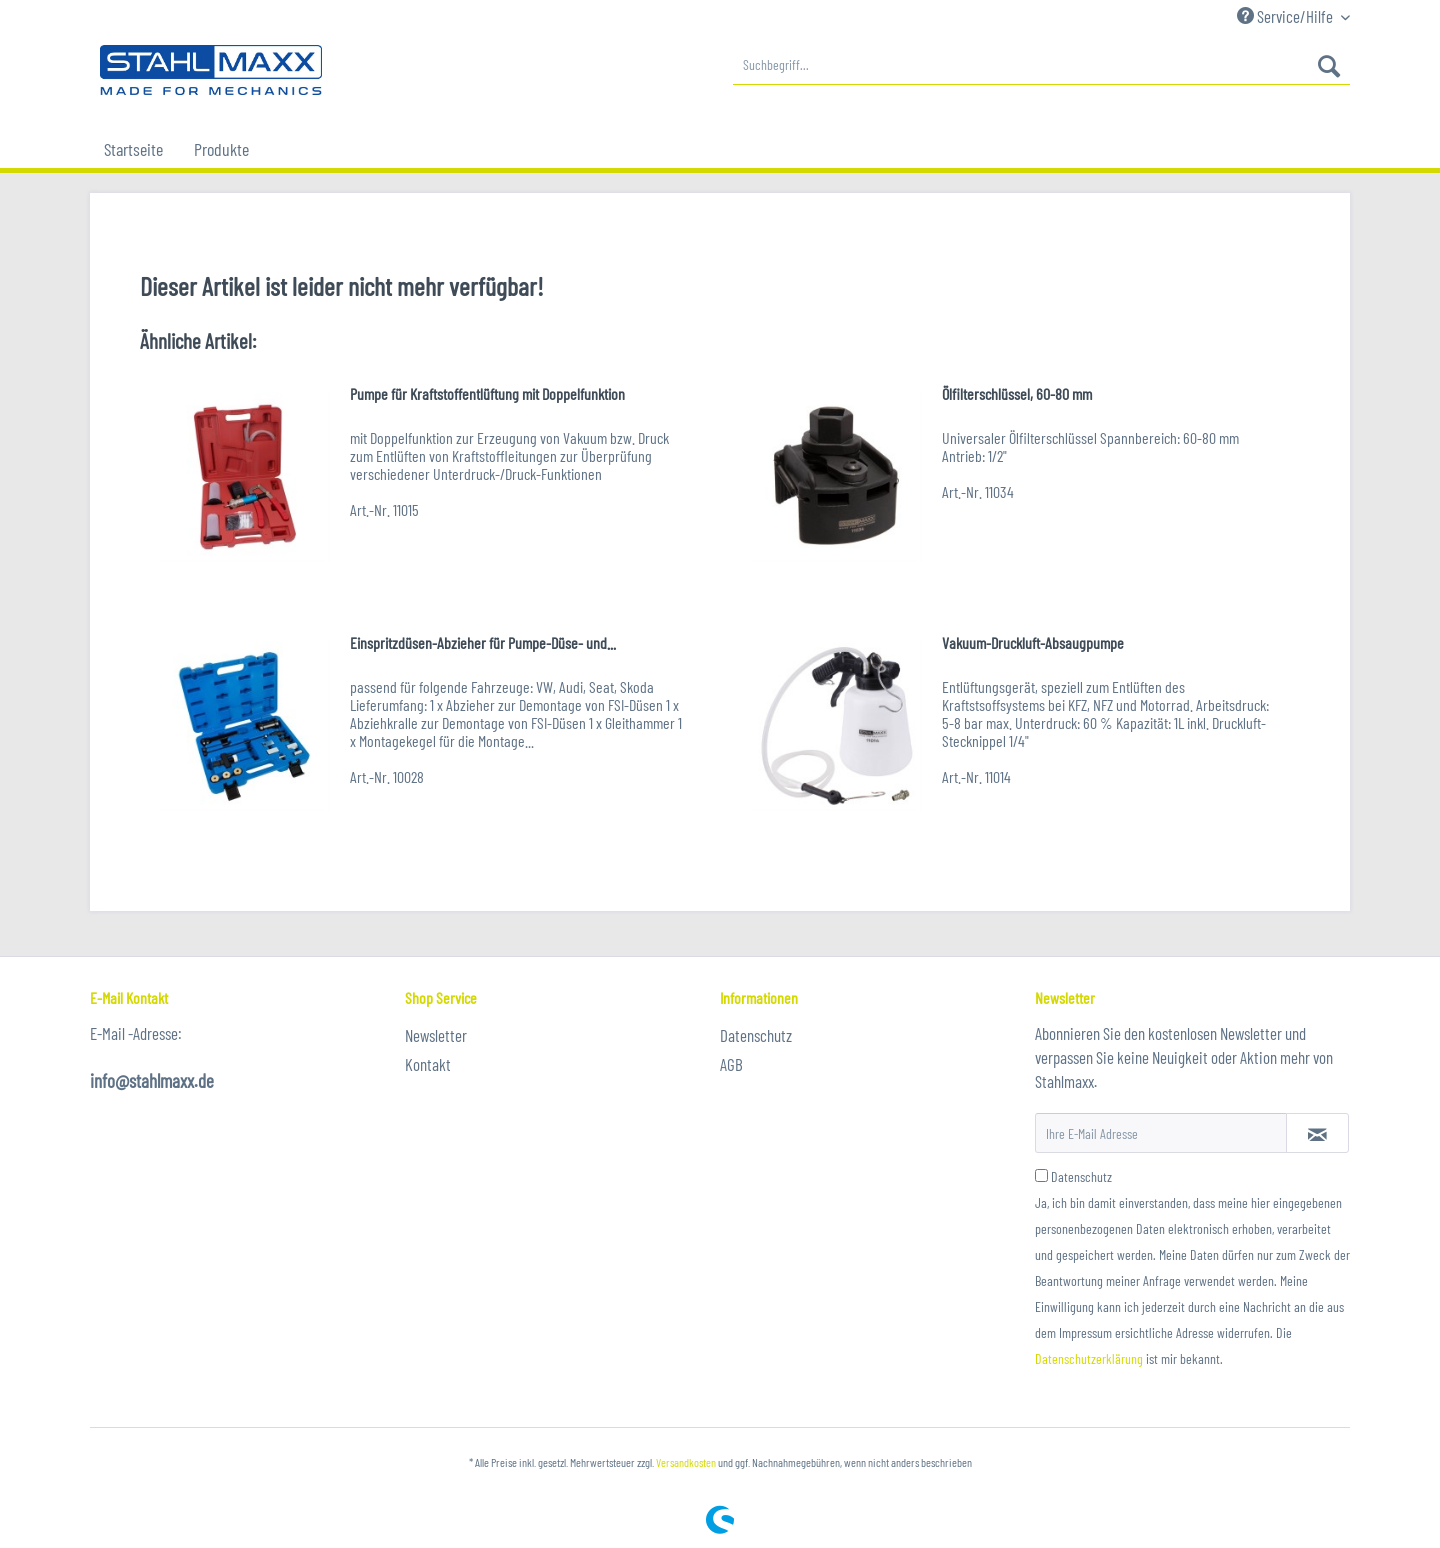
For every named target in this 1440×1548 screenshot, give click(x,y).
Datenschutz (756, 1035)
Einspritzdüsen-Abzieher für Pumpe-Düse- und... (483, 642)
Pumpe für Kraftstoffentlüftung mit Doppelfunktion (487, 393)
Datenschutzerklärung (1089, 1358)
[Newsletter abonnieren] (1317, 1133)
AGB (731, 1064)
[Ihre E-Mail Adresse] (1161, 1133)
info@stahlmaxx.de (152, 1080)
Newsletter (436, 1035)
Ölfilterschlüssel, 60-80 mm (1017, 393)
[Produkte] (221, 149)
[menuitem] (1041, 65)
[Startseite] (133, 149)
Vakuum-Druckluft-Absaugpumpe (1033, 642)
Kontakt (428, 1064)
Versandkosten (686, 1462)
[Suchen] (1329, 65)
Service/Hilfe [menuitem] (1286, 16)
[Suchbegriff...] (1041, 65)
